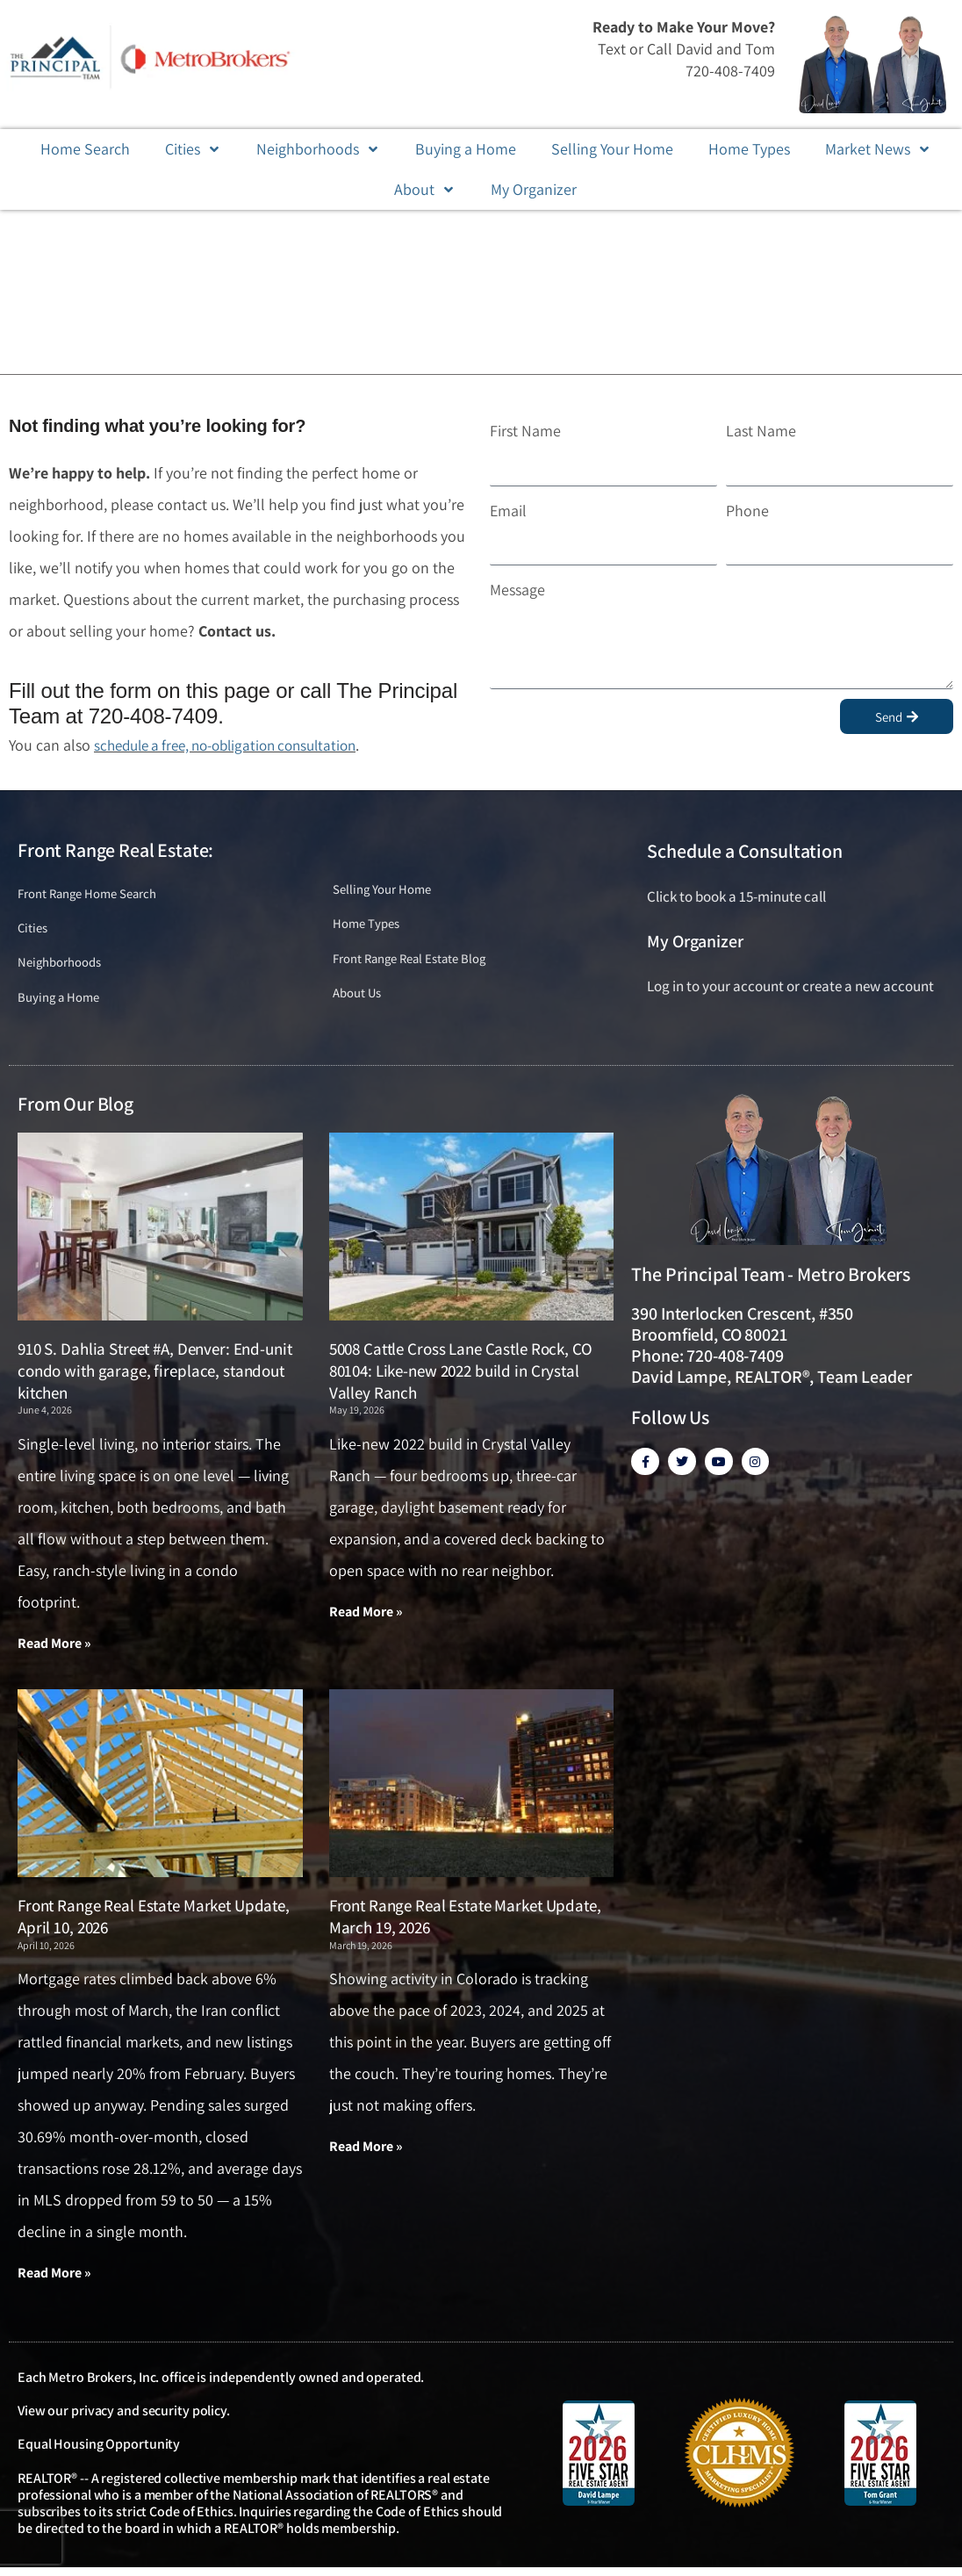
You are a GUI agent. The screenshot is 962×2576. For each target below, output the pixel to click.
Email (508, 510)
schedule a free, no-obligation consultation (236, 745)
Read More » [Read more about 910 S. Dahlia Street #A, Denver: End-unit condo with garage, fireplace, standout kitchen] (54, 1649)
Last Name (761, 431)
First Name (525, 431)
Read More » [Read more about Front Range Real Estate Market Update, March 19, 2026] (366, 2154)
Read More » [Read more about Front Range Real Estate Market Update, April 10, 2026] (54, 2280)
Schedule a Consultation (744, 850)
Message (517, 589)
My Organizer (695, 941)
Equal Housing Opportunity (99, 2452)
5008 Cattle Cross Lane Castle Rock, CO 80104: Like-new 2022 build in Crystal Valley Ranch (460, 1377)
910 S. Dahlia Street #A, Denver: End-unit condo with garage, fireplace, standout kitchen (155, 1377)
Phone (747, 510)
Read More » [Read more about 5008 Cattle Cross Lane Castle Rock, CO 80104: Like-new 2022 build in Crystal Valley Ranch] (366, 1617)
